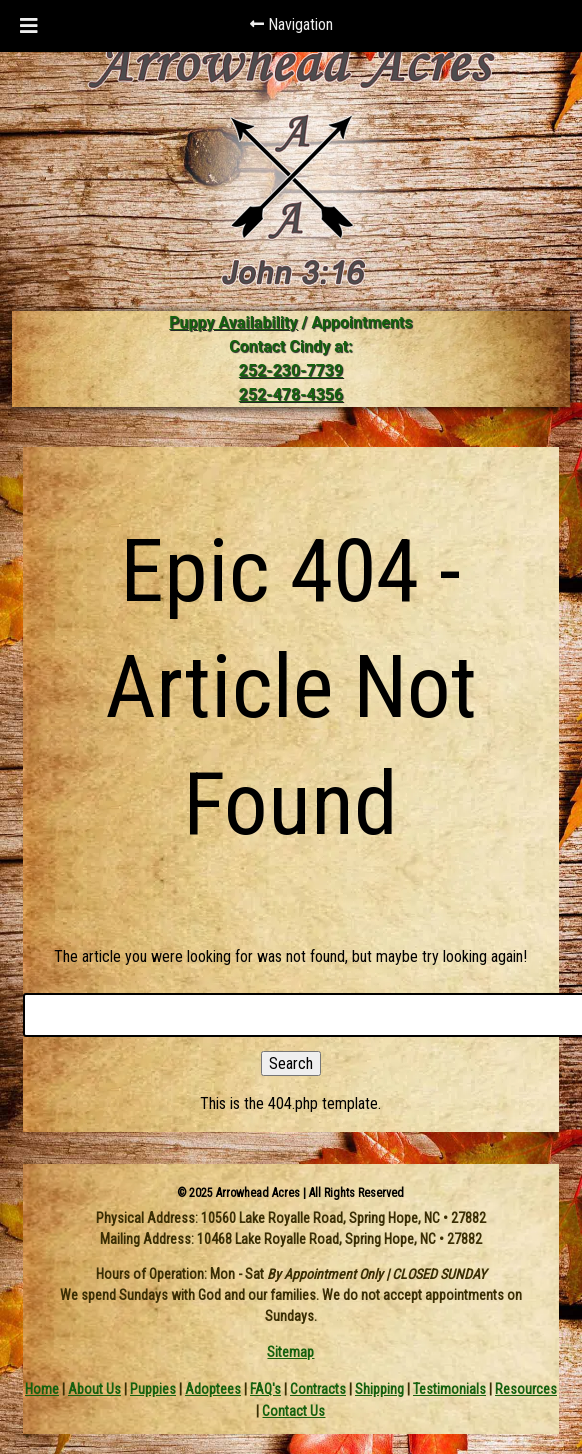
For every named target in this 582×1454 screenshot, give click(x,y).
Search (291, 1063)
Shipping (379, 1389)
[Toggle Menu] (29, 26)
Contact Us (293, 1411)
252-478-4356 (291, 394)
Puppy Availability (233, 322)
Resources (526, 1389)
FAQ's (265, 1389)
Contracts (318, 1389)
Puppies (153, 1389)
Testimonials (449, 1389)
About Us (94, 1389)
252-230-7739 (291, 370)
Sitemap (290, 1352)
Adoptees (213, 1389)
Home (42, 1389)
